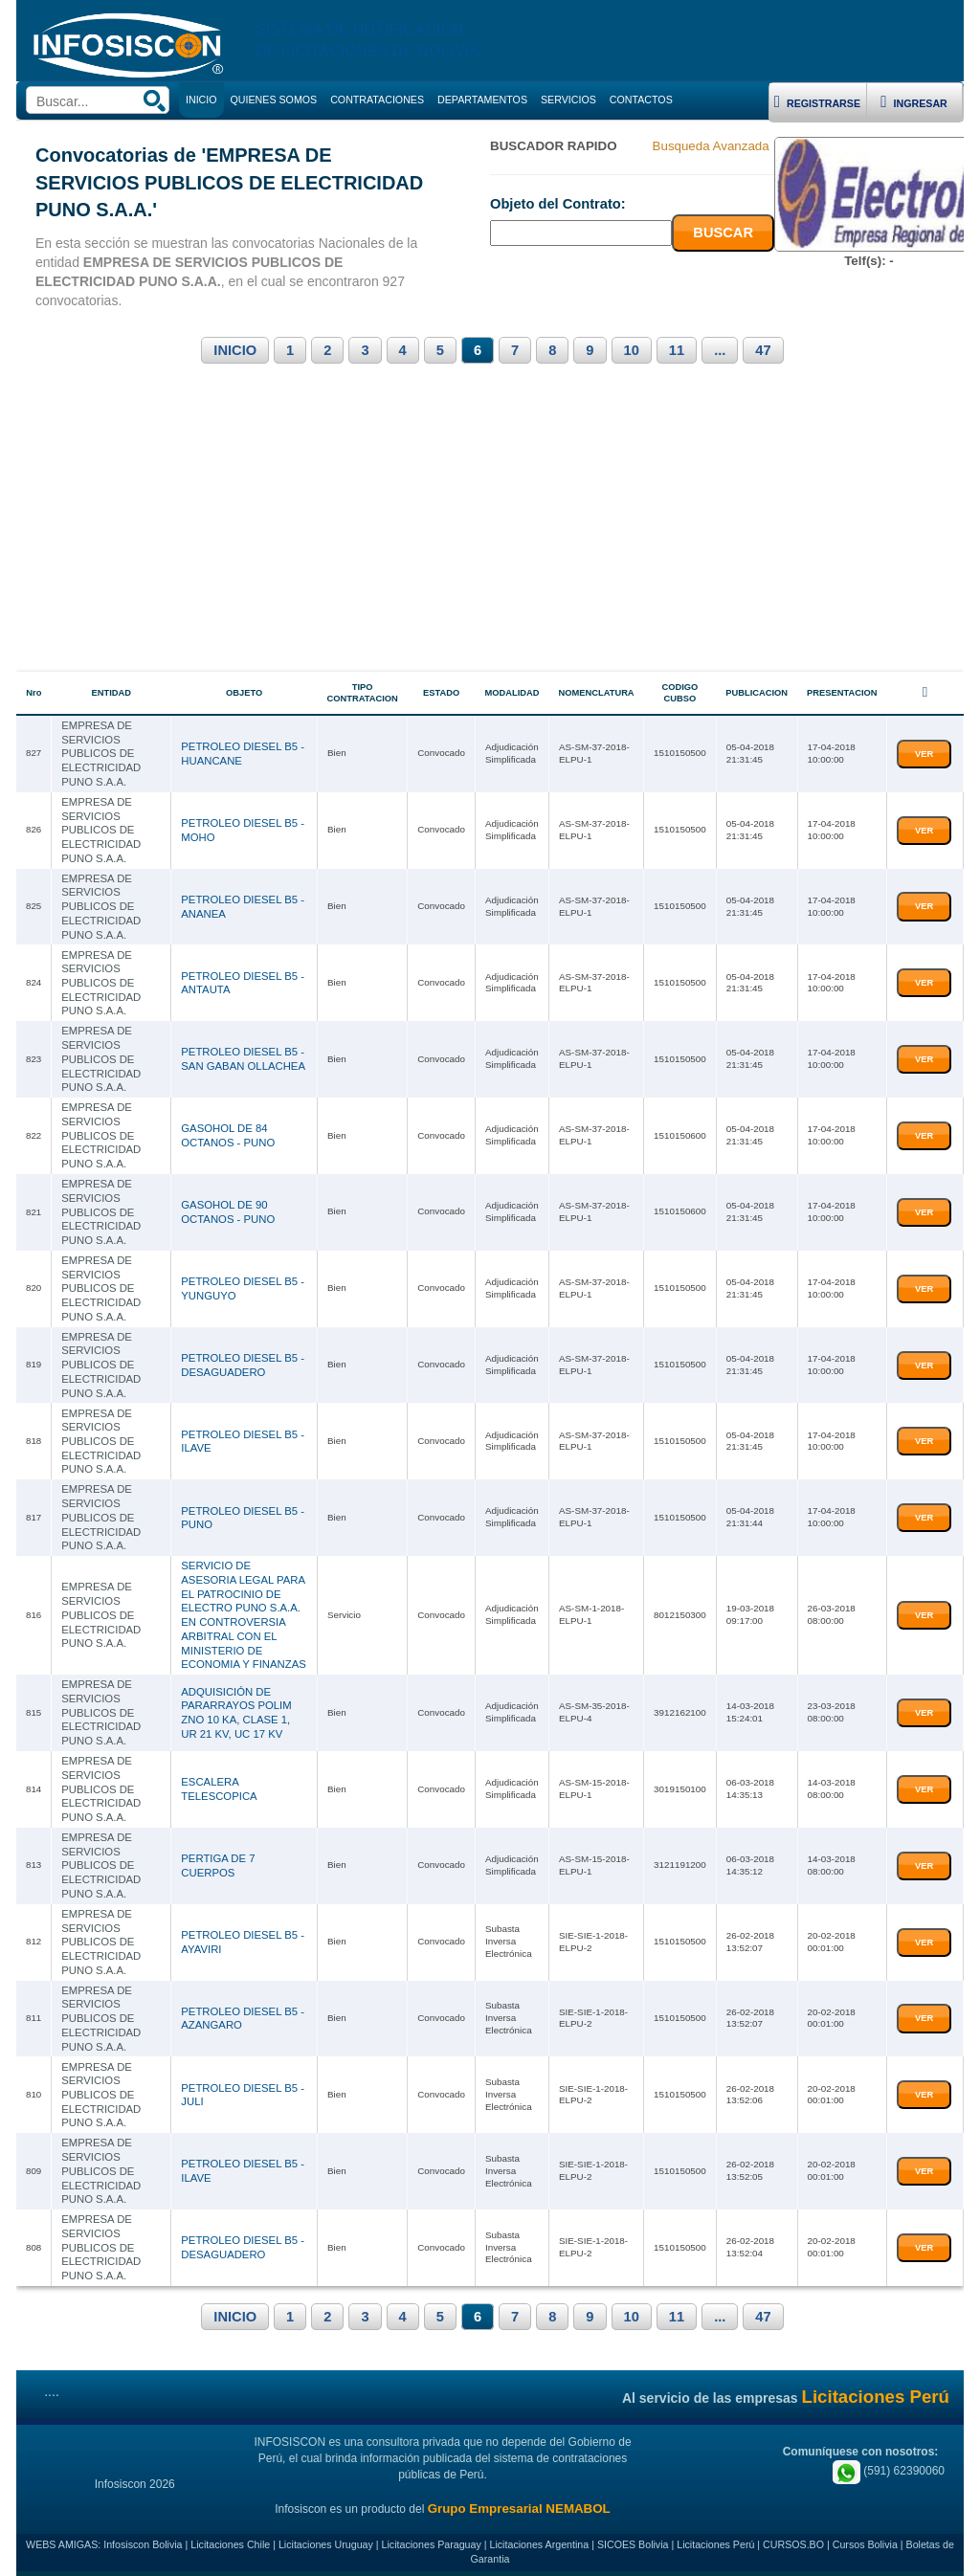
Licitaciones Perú (715, 2539)
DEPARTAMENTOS (482, 99)
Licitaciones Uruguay (325, 2539)
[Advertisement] (490, 528)
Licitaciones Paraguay (431, 2539)
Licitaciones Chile (230, 2539)
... (719, 350)
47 (762, 350)
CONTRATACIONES (377, 99)
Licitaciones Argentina (540, 2539)
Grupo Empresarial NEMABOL (519, 2504)
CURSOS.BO (793, 2539)
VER (924, 754)
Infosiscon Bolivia (142, 2539)
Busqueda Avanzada (711, 146)
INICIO (234, 350)
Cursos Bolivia (865, 2539)
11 (676, 350)
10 (631, 350)
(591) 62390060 (889, 2466)
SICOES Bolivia (633, 2539)
